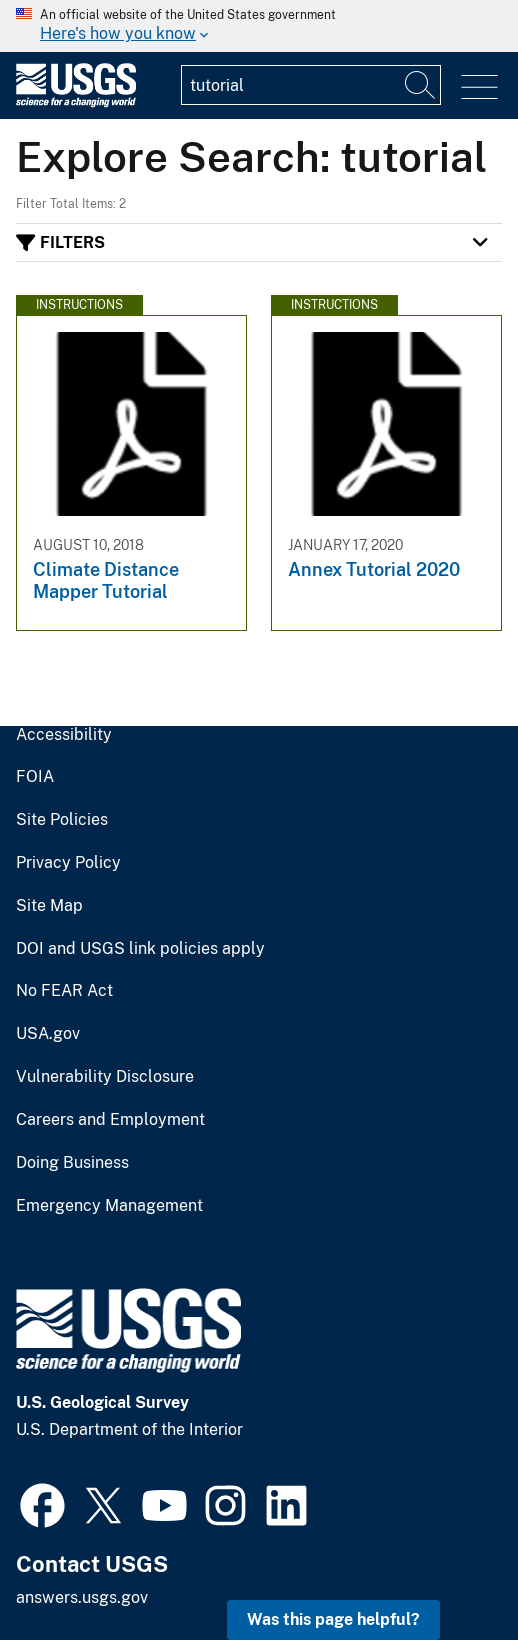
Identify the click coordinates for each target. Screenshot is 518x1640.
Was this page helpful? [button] (333, 1619)
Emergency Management (109, 1206)
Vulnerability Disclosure (105, 1077)
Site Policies (62, 820)
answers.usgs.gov (82, 1597)
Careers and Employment (110, 1120)
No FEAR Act (64, 991)
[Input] (311, 85)
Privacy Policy (68, 863)
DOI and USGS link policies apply (140, 949)
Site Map (49, 906)
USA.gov (48, 1034)
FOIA (35, 777)
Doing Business (72, 1163)
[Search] (421, 85)
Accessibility (64, 735)
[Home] (76, 102)
